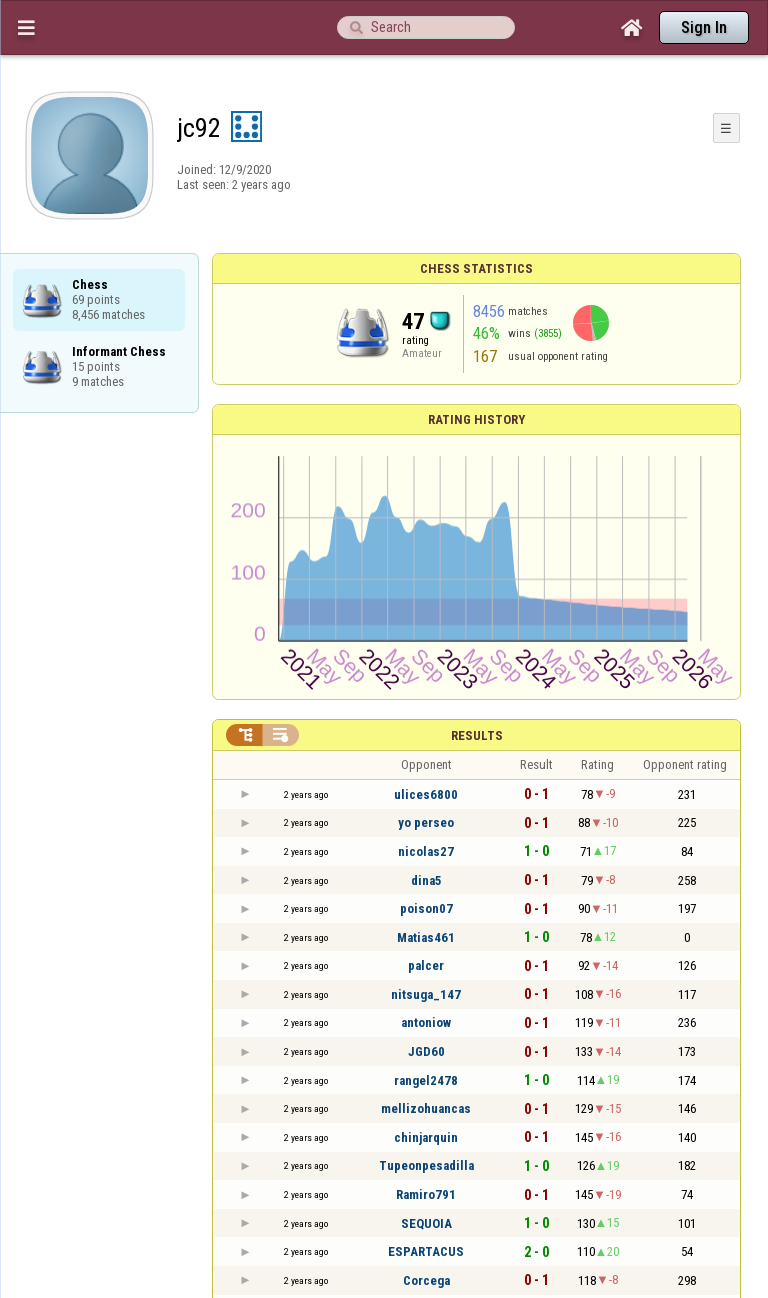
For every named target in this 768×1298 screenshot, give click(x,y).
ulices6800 (426, 794)
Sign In (704, 27)
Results (477, 735)
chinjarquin (426, 1137)
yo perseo (426, 822)
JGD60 (426, 1051)
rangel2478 (426, 1080)
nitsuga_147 (426, 994)
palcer (426, 965)
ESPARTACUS (426, 1251)
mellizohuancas (426, 1108)
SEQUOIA (426, 1223)
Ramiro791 (426, 1194)
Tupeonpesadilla (426, 1165)
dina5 (426, 880)
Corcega (426, 1280)
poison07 (426, 908)
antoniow (426, 1022)
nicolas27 (426, 851)
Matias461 (426, 937)
